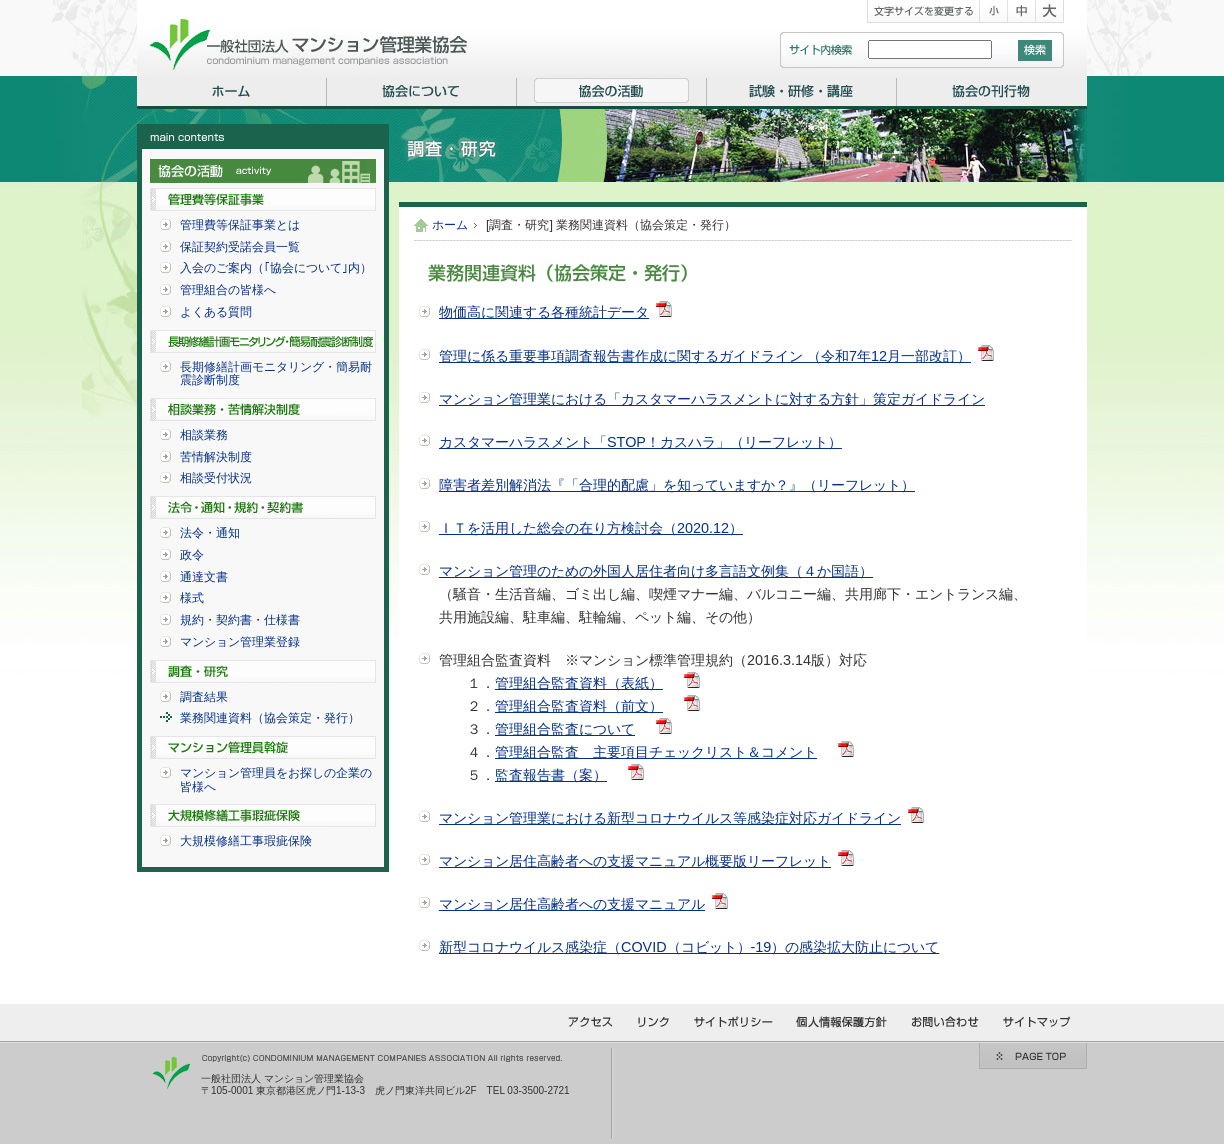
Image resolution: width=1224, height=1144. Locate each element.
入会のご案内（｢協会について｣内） (276, 268)
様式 (192, 598)
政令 (192, 555)
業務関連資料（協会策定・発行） (270, 718)
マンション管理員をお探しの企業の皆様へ (276, 780)
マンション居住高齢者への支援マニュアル (572, 904)
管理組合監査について (565, 729)
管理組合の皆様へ (228, 290)
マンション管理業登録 (240, 642)
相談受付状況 (216, 478)
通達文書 (204, 577)
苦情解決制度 (216, 457)
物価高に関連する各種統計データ (544, 312)
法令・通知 (210, 533)
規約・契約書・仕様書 (240, 620)
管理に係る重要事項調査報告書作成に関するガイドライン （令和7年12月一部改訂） (705, 356)
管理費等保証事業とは (240, 225)
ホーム (450, 225)
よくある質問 (216, 312)
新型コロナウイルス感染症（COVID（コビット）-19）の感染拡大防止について (689, 947)
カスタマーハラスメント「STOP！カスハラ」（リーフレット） (640, 442)
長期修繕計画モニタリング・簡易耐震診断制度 (276, 374)
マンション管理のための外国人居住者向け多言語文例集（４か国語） (656, 571)
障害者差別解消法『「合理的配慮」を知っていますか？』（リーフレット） (677, 485)
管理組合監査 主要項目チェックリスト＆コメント (656, 752)
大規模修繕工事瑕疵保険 (246, 841)
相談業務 (204, 435)
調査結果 (204, 697)
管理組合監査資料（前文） (579, 706)
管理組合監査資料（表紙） (579, 683)
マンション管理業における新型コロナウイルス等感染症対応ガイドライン (670, 818)
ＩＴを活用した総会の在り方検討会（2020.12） (591, 528)
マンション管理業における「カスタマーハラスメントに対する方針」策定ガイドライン (712, 399)
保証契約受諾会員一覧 (240, 247)
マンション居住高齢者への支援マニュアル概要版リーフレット (635, 861)
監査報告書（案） (551, 775)
